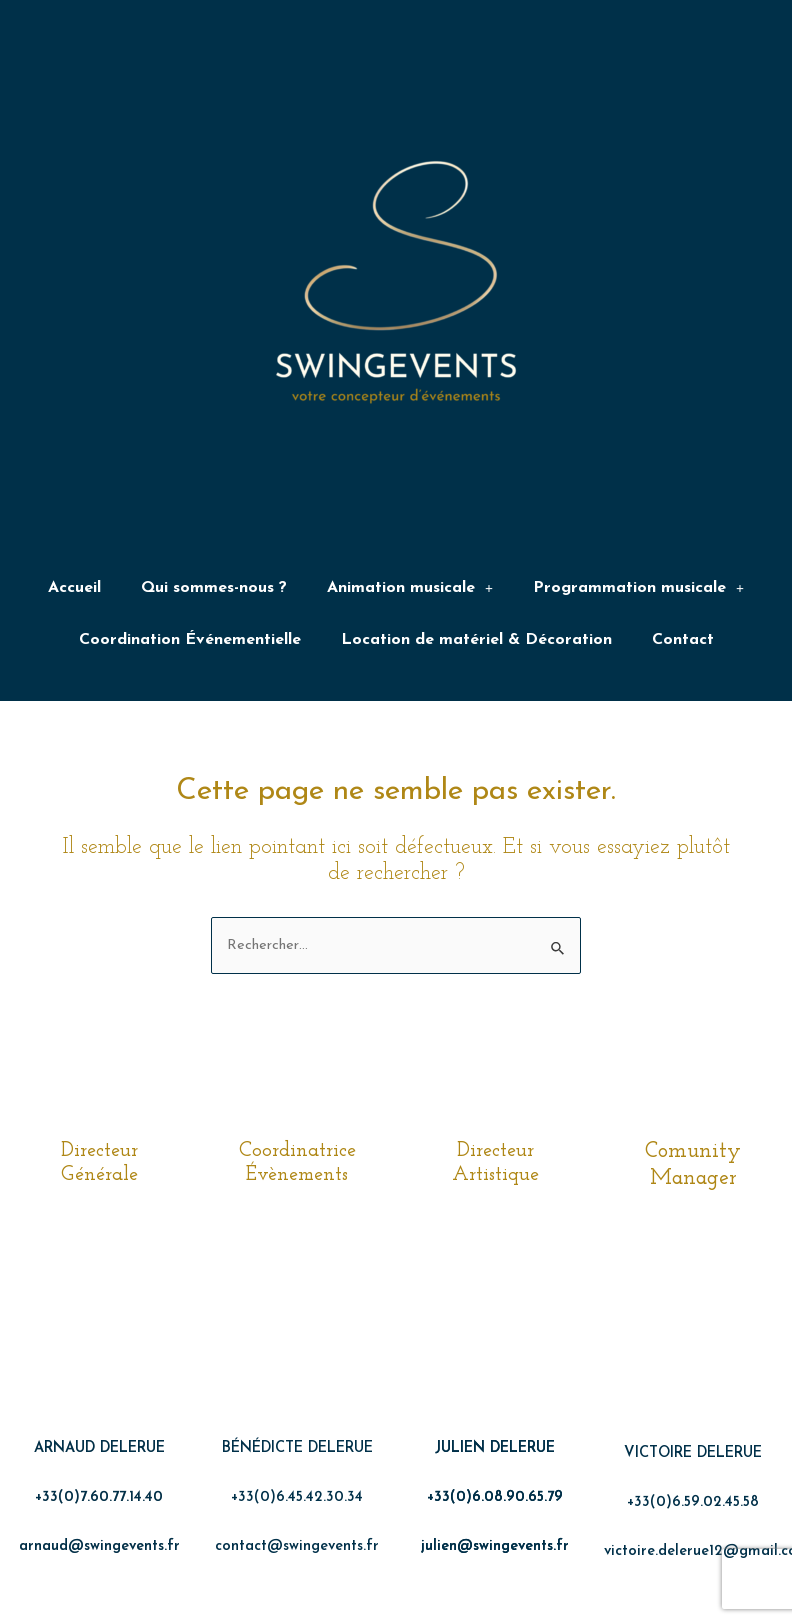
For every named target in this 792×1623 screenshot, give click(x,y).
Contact (683, 646)
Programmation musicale (638, 590)
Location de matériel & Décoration (476, 646)
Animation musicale (410, 590)
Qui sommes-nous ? (214, 590)
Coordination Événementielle (190, 646)
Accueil (74, 590)
